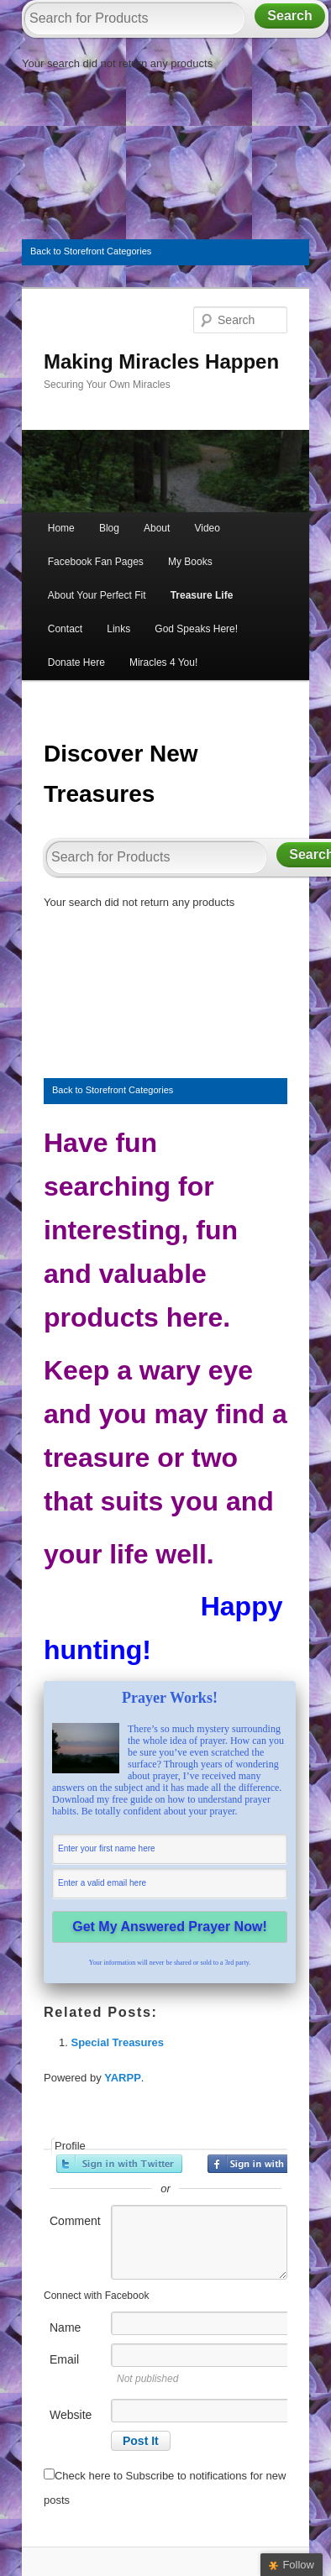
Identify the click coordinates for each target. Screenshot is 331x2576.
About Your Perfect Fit (97, 595)
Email (64, 2359)
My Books (190, 562)
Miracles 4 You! (163, 662)
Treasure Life (202, 595)
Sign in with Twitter (119, 2164)
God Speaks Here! (196, 629)
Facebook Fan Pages (96, 562)
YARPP (122, 2077)
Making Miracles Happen (161, 361)
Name (65, 2327)
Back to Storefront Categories (90, 251)
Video (206, 528)
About (157, 528)
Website (71, 2415)
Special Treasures (117, 2042)
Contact (65, 629)
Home (61, 528)
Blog (109, 528)
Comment (75, 2221)
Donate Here (76, 662)
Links (118, 629)
